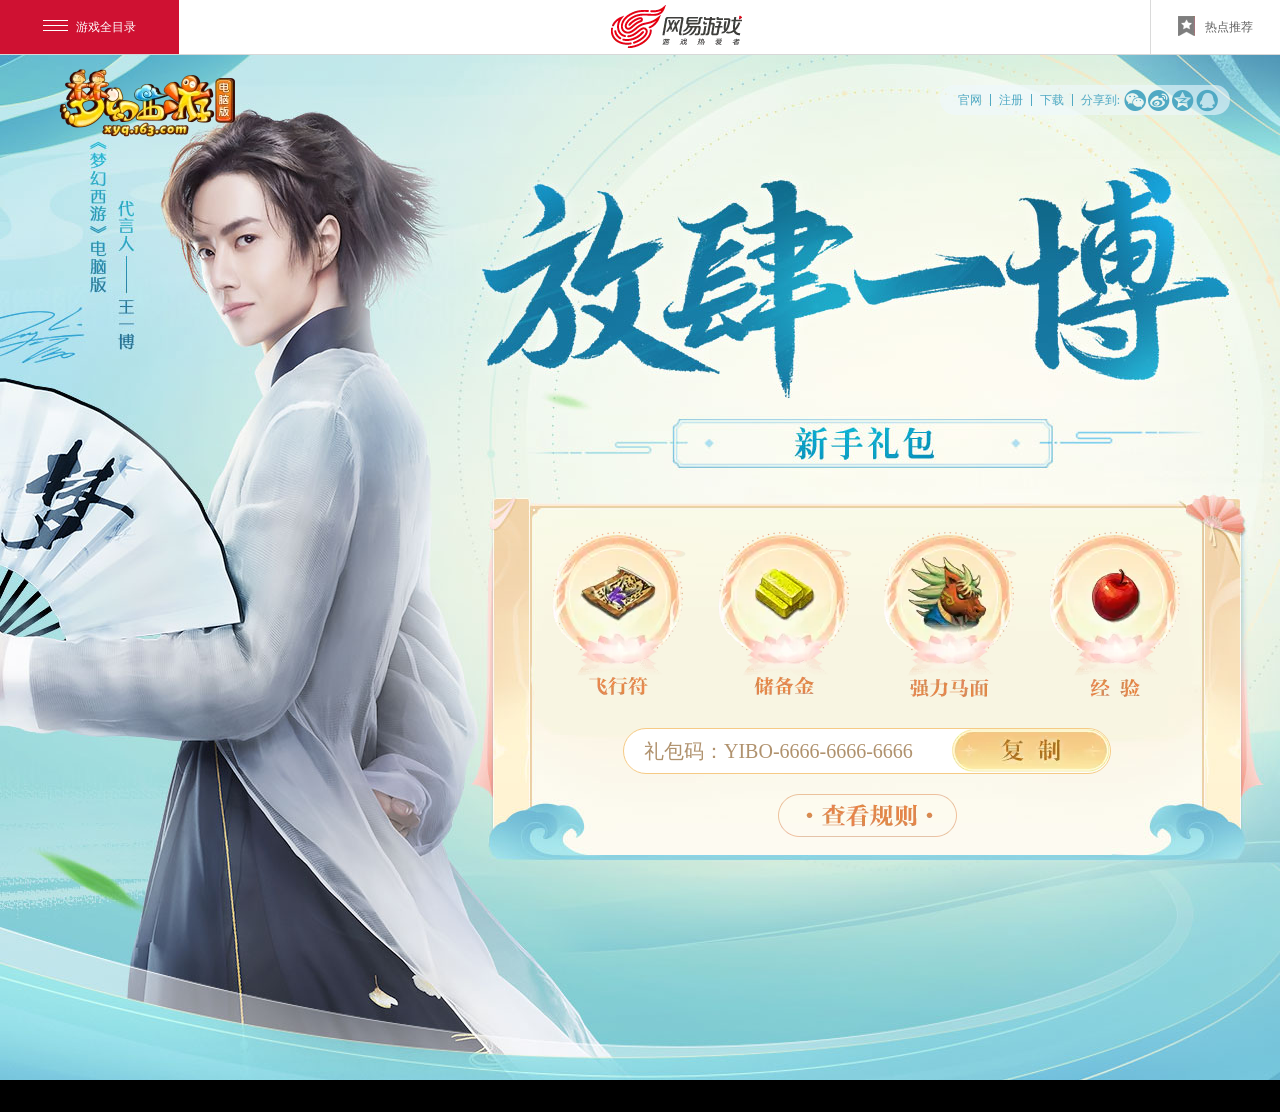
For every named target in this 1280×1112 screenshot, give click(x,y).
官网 (970, 100)
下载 (1052, 100)
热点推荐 (1215, 26)
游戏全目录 (89, 27)
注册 (1011, 100)
